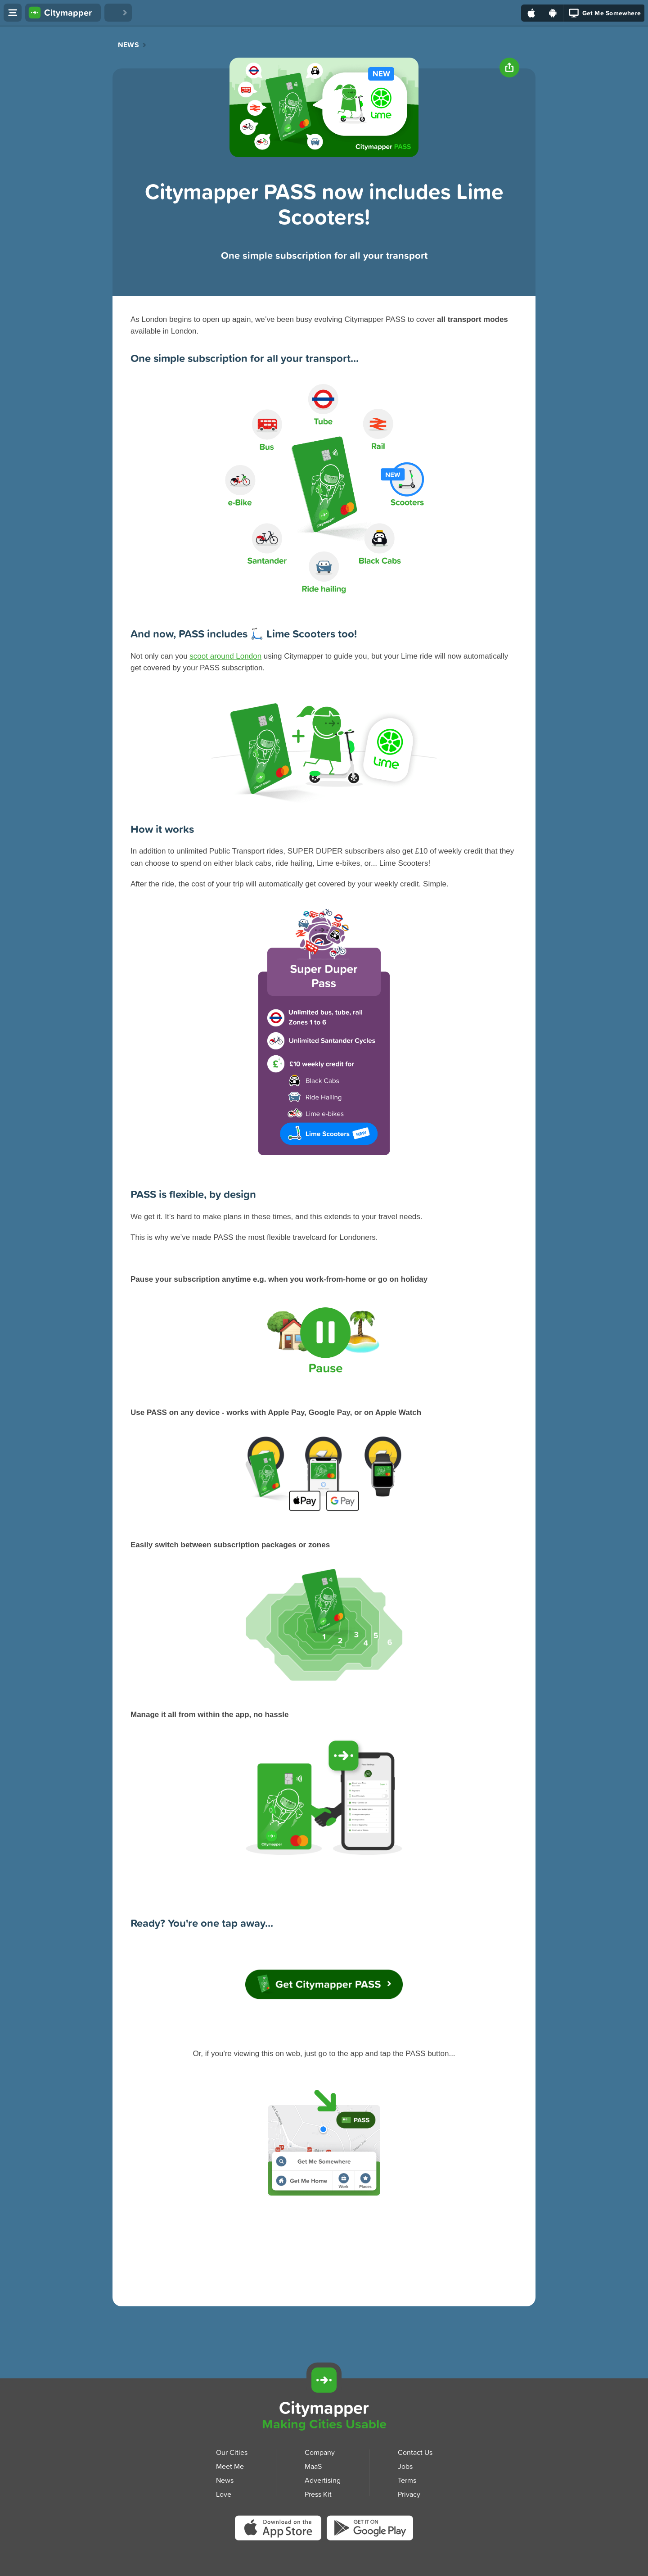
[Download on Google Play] (552, 13)
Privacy (409, 2494)
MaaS (313, 2466)
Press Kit (318, 2494)
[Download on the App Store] (531, 13)
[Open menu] (13, 13)
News (128, 45)
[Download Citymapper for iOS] (564, 2379)
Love (223, 2494)
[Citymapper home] (63, 13)
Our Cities (232, 2452)
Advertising (323, 2480)
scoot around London (225, 656)
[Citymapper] (324, 2380)
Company (320, 2452)
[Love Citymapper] (118, 13)
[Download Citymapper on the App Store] (281, 2530)
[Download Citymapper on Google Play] (370, 2529)
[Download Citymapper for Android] (605, 2379)
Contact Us (415, 2452)
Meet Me (230, 2466)
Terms (407, 2480)
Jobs (405, 2466)
